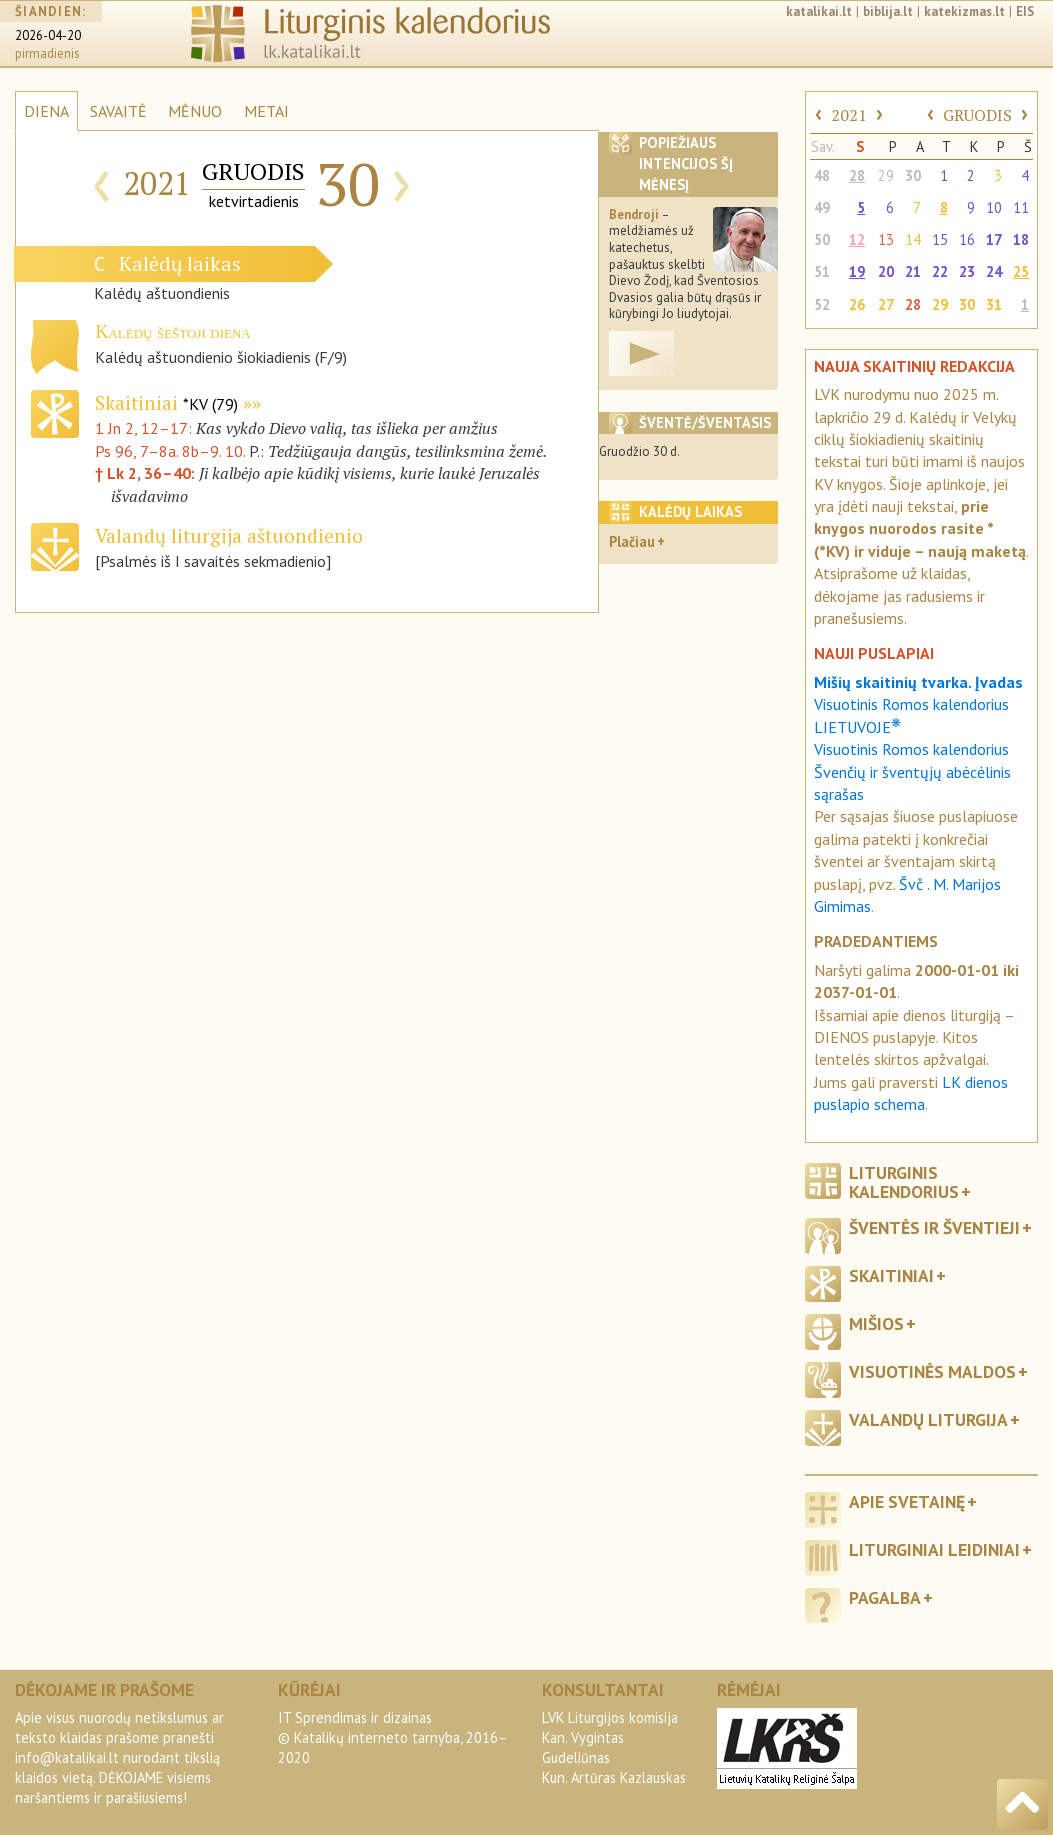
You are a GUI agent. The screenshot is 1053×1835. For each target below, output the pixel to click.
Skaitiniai (166, 402)
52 (822, 304)
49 (822, 207)
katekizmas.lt (964, 11)
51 (822, 271)
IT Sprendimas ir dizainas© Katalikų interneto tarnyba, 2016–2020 (393, 1737)
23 (967, 271)
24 (994, 271)
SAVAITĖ (118, 111)
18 (1021, 239)
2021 (849, 115)
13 (886, 239)
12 (857, 239)
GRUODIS (977, 115)
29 (886, 175)
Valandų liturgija (928, 1419)
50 (822, 239)
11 (1021, 207)
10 (994, 207)
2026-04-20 (48, 35)
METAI (266, 111)
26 (857, 304)
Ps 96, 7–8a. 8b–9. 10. (170, 451)
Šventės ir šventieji (934, 1227)
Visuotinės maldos (932, 1371)
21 (913, 271)
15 (940, 239)
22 (940, 271)
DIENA (46, 111)
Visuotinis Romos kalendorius (911, 749)
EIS (1025, 11)
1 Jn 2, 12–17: (145, 428)
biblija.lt (888, 11)
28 (857, 175)
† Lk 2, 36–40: (147, 473)
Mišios (876, 1323)
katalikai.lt (819, 11)
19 (857, 271)
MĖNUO (195, 111)
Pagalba (885, 1597)
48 (822, 175)
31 (994, 304)
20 (886, 271)
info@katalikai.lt (67, 1757)
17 (994, 239)
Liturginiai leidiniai (934, 1549)
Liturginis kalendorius (904, 1182)
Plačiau (632, 541)
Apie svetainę (907, 1501)
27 (886, 304)
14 (913, 239)
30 (913, 175)
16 (967, 239)
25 (1021, 271)
